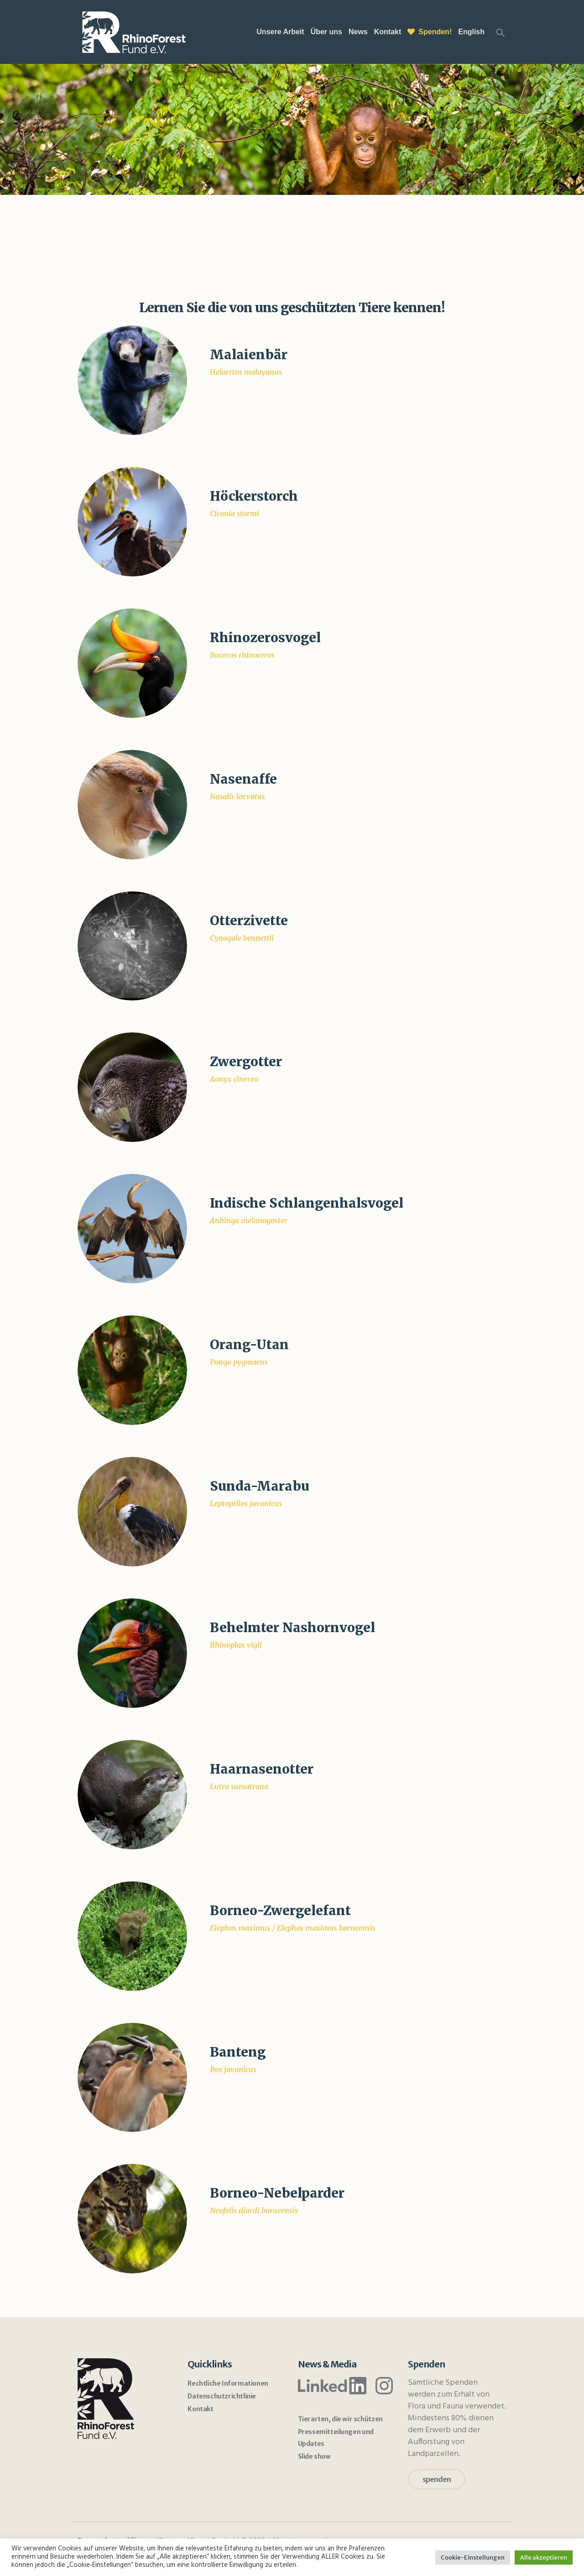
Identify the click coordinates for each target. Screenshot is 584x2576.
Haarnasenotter (261, 1769)
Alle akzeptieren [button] (543, 2557)
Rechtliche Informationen (228, 2383)
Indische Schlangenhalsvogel (306, 1203)
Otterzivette (249, 920)
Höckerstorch (254, 496)
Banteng (238, 2052)
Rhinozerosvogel (265, 637)
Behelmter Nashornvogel (292, 1627)
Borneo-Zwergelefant (280, 1910)
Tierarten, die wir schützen (340, 2419)
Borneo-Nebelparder (277, 2193)
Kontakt (200, 2409)
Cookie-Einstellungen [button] (473, 2557)
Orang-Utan (249, 1344)
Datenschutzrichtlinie (222, 2396)
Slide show (314, 2456)
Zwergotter (246, 1061)
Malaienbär (248, 354)
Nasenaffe (243, 779)
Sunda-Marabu (259, 1486)
